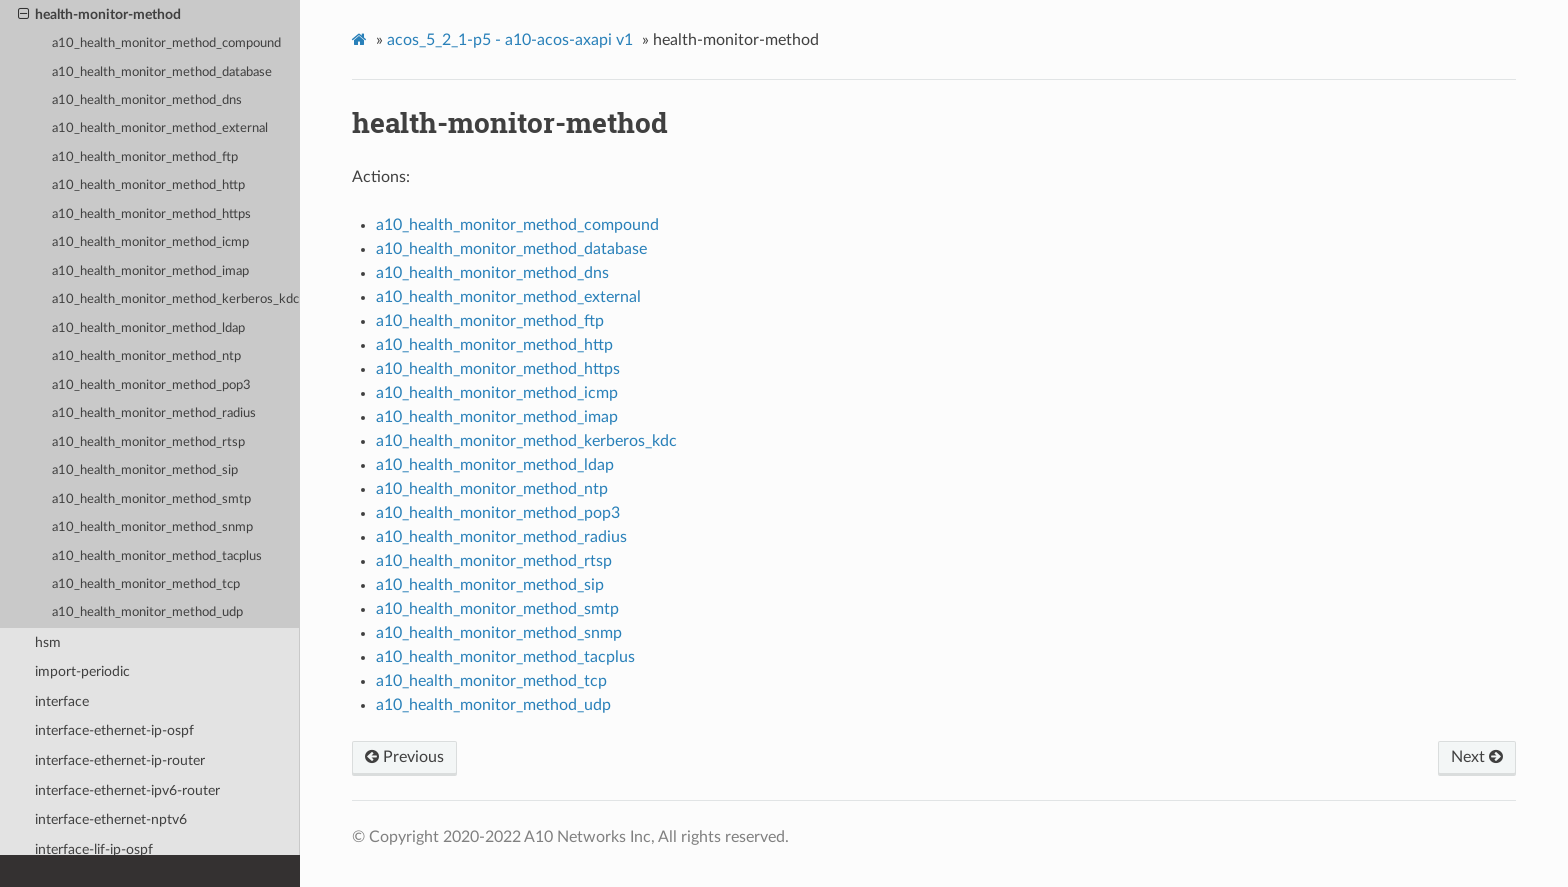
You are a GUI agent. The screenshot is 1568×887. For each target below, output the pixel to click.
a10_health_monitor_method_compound (166, 43)
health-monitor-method (99, 15)
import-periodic (82, 671)
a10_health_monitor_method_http (148, 185)
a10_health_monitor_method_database (162, 72)
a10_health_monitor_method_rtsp (148, 442)
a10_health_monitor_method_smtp (151, 499)
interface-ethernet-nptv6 (111, 819)
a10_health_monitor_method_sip (145, 470)
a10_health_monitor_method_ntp (146, 356)
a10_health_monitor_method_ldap (148, 328)
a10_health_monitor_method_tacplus (157, 556)
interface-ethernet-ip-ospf (114, 730)
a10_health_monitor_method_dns (147, 100)
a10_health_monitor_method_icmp (150, 242)
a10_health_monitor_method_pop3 (151, 385)
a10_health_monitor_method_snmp (152, 527)
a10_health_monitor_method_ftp (145, 157)
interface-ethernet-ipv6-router (127, 790)
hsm (48, 642)
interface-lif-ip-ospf (94, 849)
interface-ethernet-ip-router (120, 760)
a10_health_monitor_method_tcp (146, 584)
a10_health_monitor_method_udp (147, 612)
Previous (404, 757)
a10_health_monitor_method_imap (150, 271)
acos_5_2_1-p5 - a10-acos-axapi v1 (510, 40)
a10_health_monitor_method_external (160, 128)
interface (62, 701)
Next (1477, 757)
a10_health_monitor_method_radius (154, 413)
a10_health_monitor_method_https (151, 214)
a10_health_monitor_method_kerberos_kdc (175, 299)
